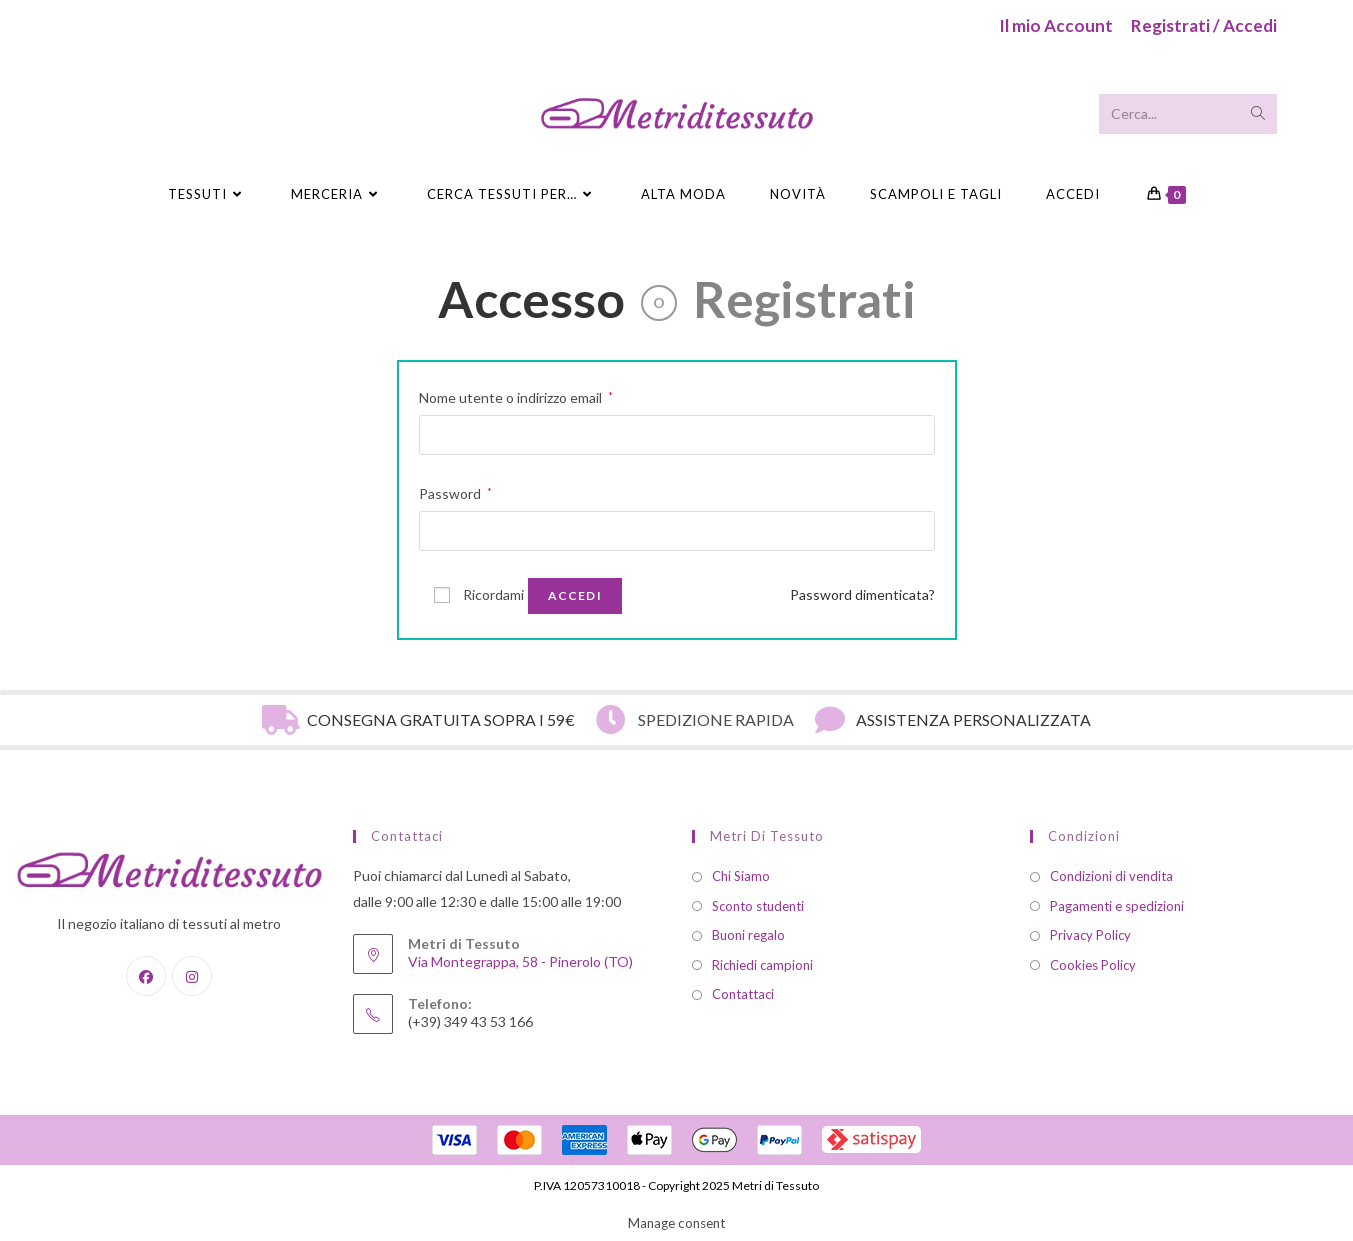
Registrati (804, 299)
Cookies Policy (1093, 965)
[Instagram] (192, 976)
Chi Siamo (741, 876)
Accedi (1073, 194)
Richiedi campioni (762, 965)
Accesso (531, 299)
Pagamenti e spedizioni (1117, 906)
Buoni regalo (748, 935)
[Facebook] (146, 976)
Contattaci (743, 994)
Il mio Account (1056, 25)
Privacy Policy (1090, 935)
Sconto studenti (758, 906)
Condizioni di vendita (1111, 876)
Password (455, 491)
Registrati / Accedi (1204, 25)
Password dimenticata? (862, 594)
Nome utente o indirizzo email (516, 395)
